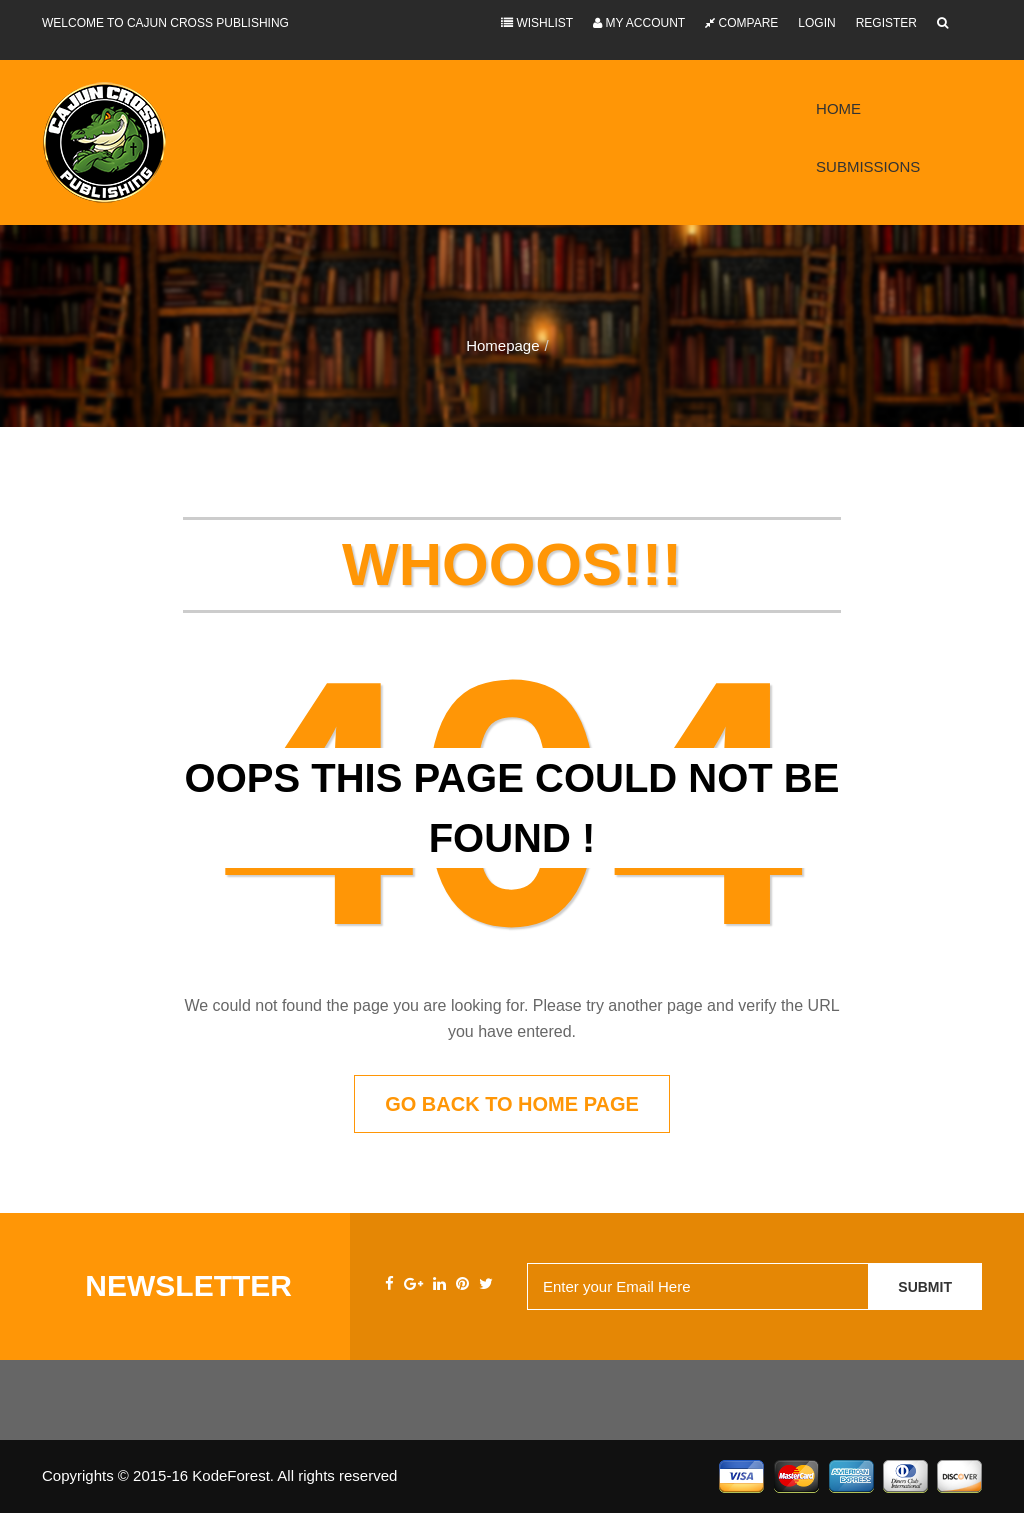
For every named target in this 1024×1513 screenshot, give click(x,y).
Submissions (868, 166)
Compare (741, 23)
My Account (639, 23)
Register (886, 23)
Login (816, 23)
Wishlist (537, 23)
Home (838, 108)
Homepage (502, 345)
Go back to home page (512, 1104)
